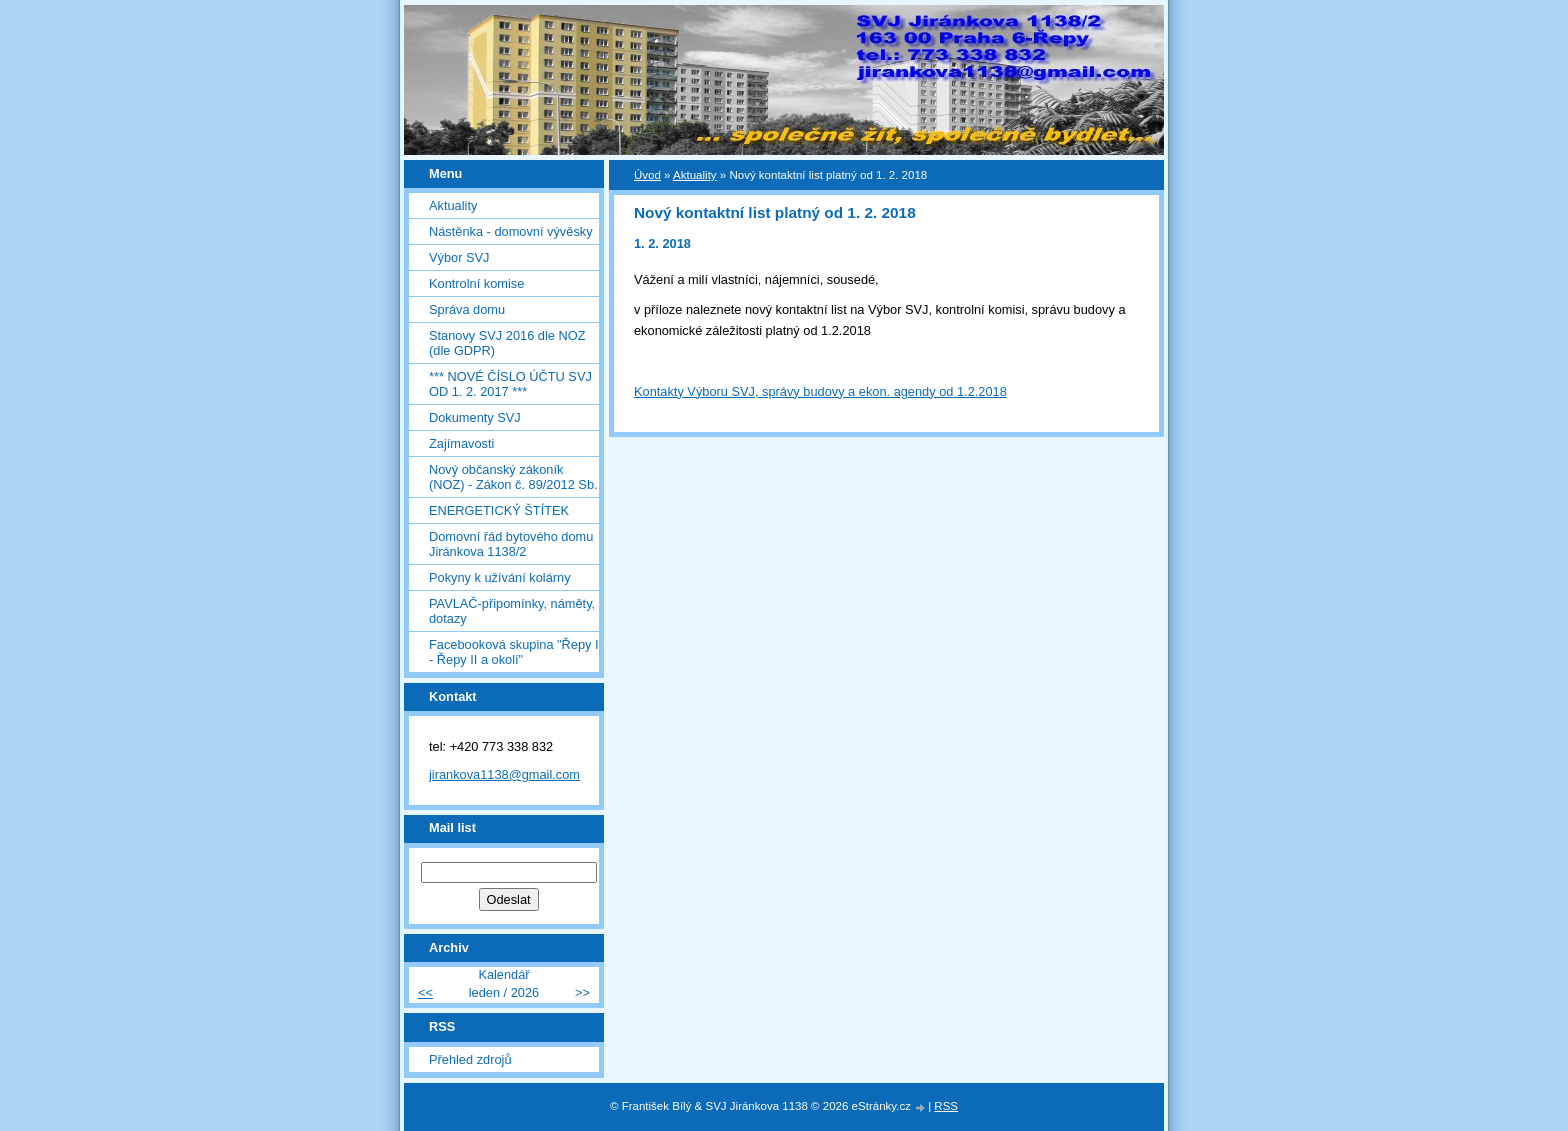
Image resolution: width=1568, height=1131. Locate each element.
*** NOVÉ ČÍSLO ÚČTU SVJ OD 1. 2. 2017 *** (510, 384)
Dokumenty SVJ (475, 417)
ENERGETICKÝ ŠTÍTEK (499, 510)
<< (425, 992)
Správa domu (467, 309)
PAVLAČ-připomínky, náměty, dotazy (512, 611)
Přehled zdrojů (470, 1059)
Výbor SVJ (459, 257)
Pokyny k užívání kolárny (500, 577)
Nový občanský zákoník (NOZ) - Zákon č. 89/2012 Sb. (513, 477)
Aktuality (453, 205)
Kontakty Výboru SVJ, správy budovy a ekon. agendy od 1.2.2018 (820, 391)
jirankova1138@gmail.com (504, 774)
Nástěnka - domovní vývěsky (511, 231)
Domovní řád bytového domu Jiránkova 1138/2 (511, 544)
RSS (946, 1106)
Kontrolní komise (476, 283)
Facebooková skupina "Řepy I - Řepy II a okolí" (514, 652)
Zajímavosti (461, 443)
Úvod (647, 175)
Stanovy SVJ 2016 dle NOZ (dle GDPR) (507, 343)
